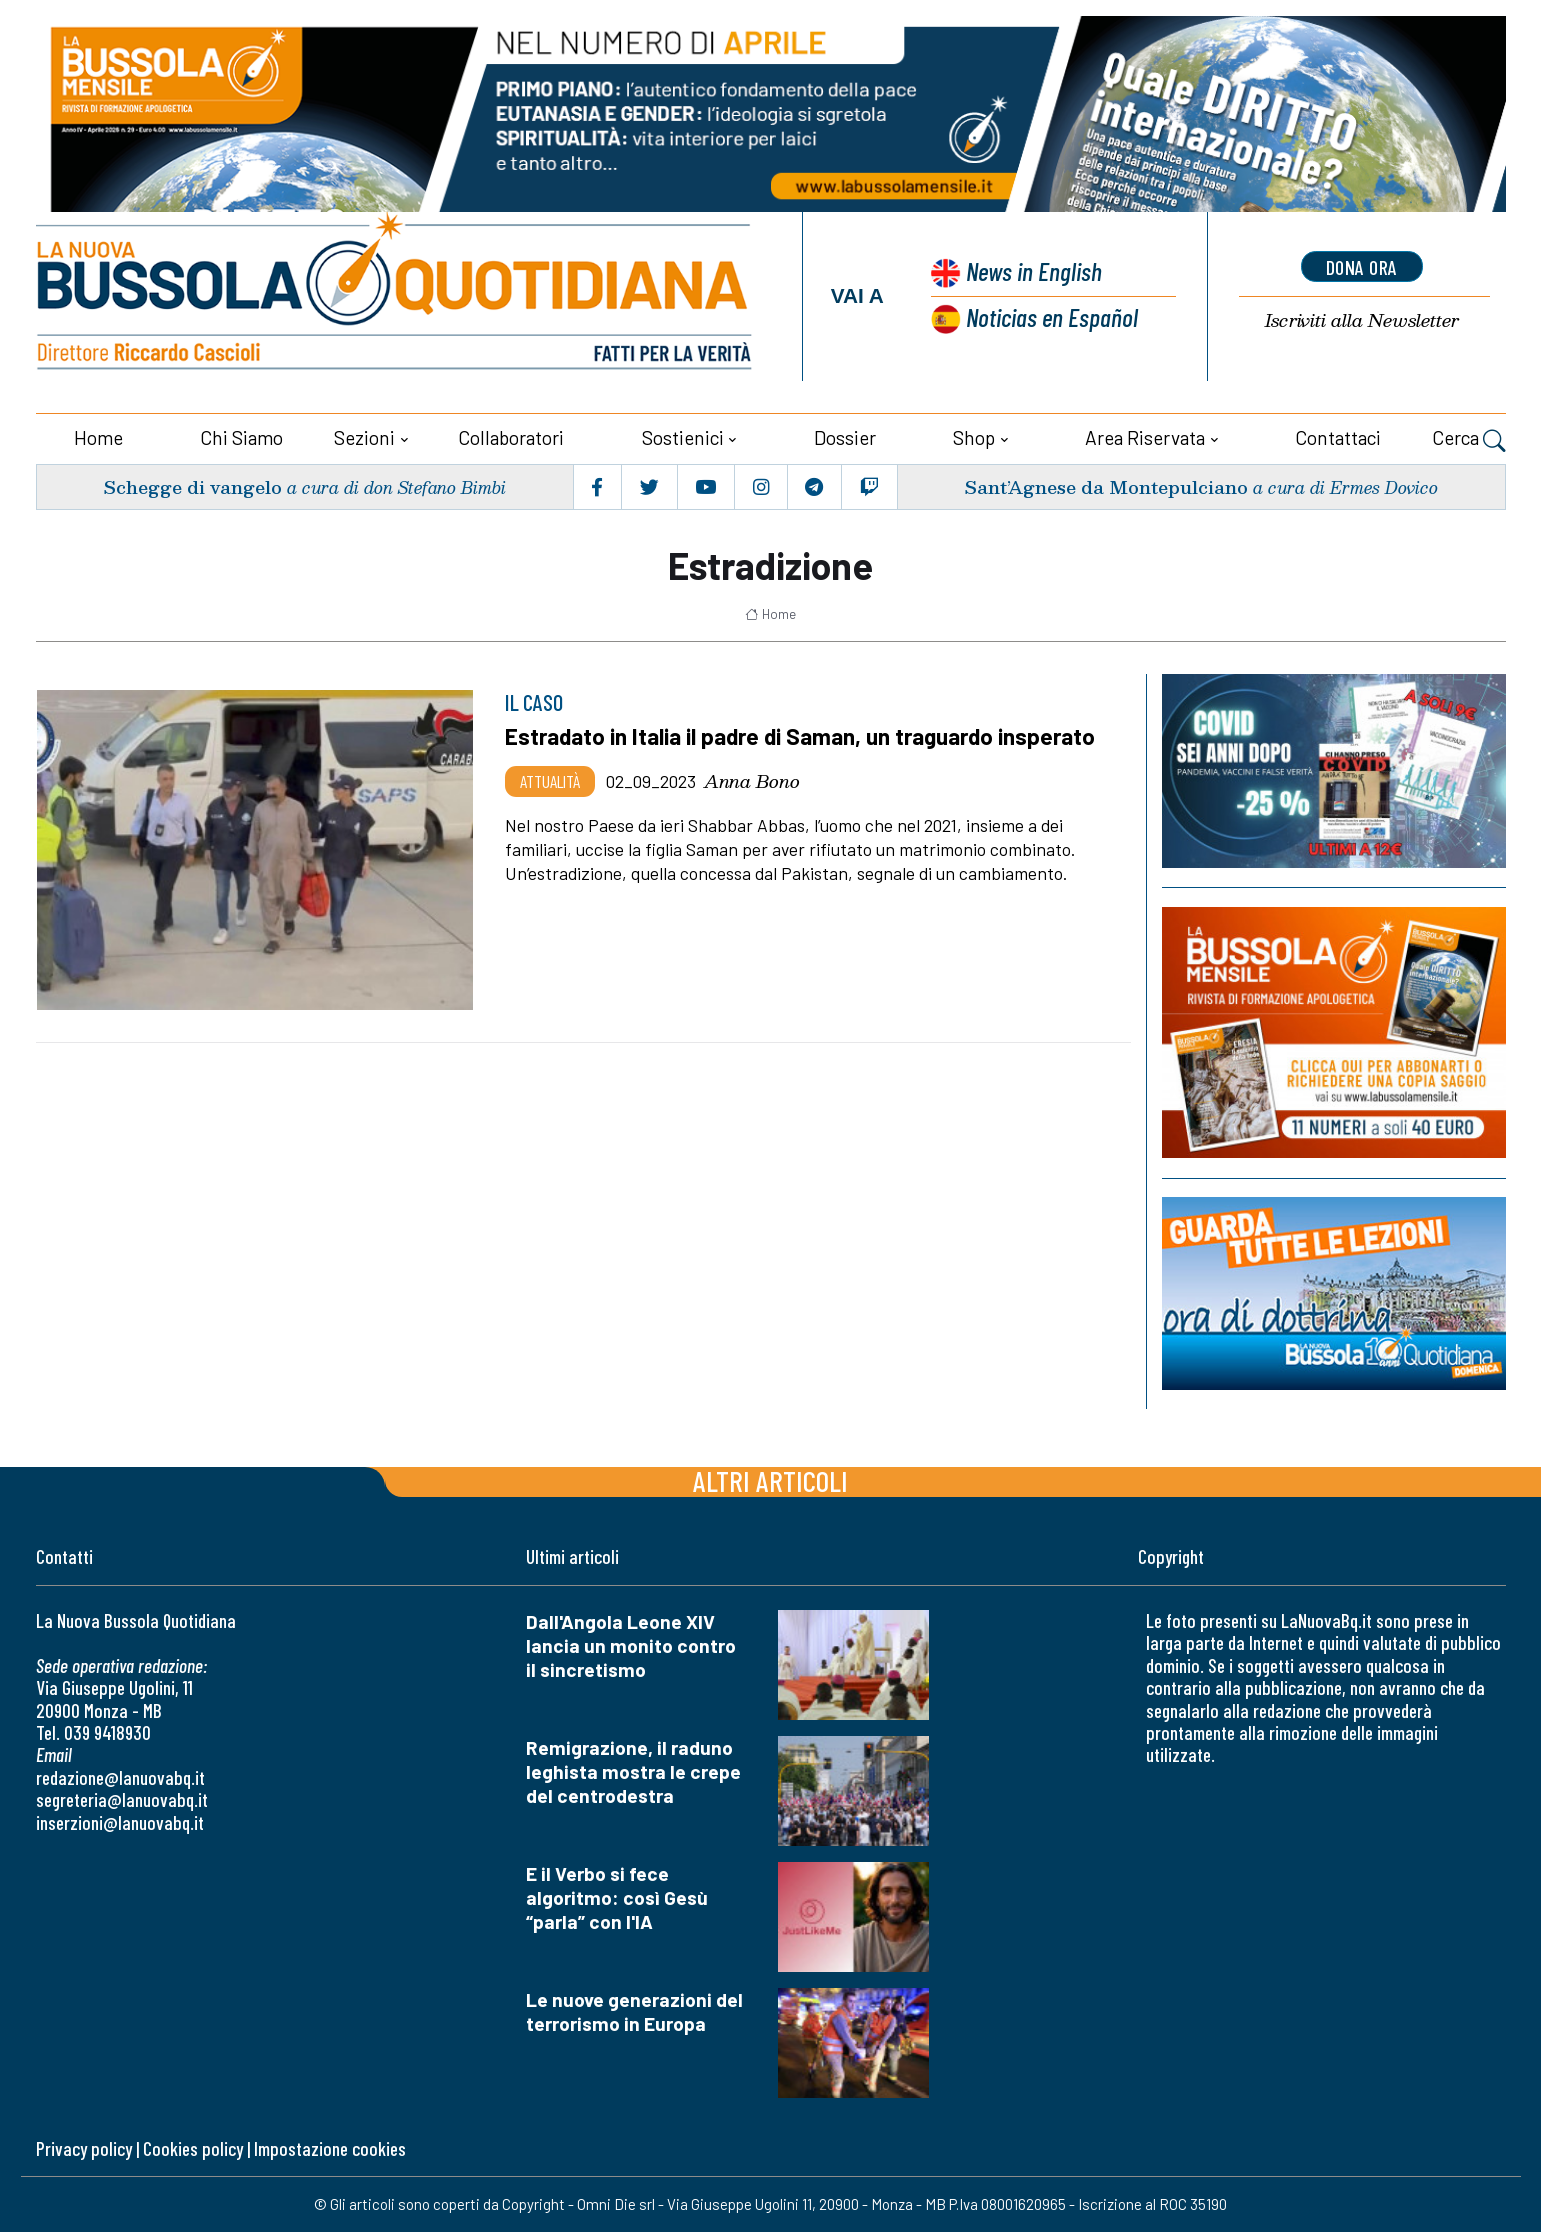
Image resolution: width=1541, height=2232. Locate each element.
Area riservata (1145, 437)
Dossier (845, 437)
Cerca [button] (1469, 440)
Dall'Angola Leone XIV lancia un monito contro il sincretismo (631, 1645)
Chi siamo (241, 437)
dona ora (1362, 267)
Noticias (1052, 316)
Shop (974, 437)
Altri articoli (770, 1480)
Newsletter (1362, 320)
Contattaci (1338, 437)
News (1034, 270)
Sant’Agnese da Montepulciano (1106, 486)
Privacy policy (84, 2148)
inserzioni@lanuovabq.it (120, 1822)
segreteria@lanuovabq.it (122, 1799)
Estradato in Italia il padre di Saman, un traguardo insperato (800, 736)
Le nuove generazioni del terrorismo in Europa (634, 2011)
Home (98, 437)
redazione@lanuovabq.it (120, 1777)
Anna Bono (752, 781)
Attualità (550, 781)
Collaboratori (511, 437)
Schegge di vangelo (192, 486)
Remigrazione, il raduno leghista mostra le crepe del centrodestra (633, 1771)
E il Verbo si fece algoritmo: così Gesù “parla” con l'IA (617, 1897)
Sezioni (364, 437)
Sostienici (683, 437)
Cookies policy (193, 2148)
